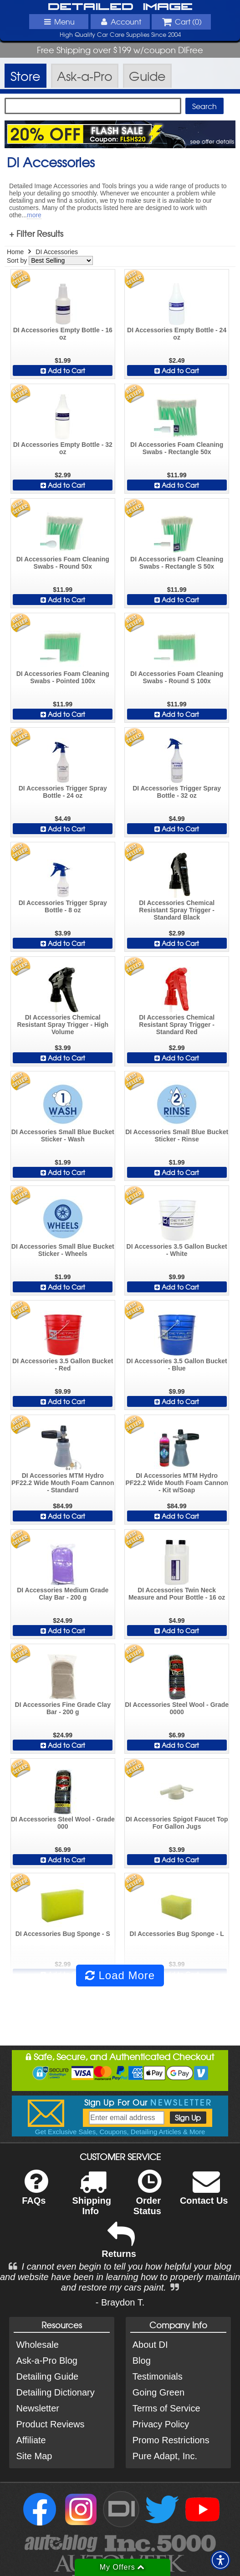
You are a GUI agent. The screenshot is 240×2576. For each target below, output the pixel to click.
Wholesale (37, 2345)
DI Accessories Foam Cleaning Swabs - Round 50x (62, 562)
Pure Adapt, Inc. (165, 2456)
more (34, 215)
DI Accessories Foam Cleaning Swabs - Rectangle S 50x (176, 562)
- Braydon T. (120, 2302)
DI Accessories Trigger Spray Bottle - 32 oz (177, 792)
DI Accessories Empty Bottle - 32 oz (62, 448)
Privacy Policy (161, 2424)
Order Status (147, 2198)
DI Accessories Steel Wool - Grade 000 (63, 1823)
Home (15, 251)
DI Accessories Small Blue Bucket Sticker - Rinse (176, 1135)
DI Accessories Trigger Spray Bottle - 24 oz (63, 792)
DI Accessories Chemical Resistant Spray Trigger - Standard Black (176, 910)
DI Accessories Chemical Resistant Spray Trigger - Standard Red (176, 1024)
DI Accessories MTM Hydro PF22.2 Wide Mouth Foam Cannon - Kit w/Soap (176, 1483)
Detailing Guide (47, 2376)
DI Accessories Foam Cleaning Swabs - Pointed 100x (62, 677)
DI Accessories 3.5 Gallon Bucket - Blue (177, 1364)
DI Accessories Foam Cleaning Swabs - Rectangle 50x (176, 448)
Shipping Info (91, 2198)
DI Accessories (57, 251)
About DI (150, 2345)
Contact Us (204, 2193)
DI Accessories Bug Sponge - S (62, 1933)
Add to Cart (63, 370)
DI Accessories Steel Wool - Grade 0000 (177, 1708)
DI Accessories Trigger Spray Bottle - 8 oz (63, 906)
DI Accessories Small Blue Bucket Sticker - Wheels (62, 1250)
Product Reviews (50, 2424)
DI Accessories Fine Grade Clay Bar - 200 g (63, 1708)
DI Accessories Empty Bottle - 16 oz (62, 333)
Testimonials (158, 2376)
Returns (119, 2246)
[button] (220, 2560)
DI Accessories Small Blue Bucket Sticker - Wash (62, 1135)
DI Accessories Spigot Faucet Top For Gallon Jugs (177, 1823)
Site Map (34, 2456)
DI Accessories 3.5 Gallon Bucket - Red (62, 1364)
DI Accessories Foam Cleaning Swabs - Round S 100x (176, 677)
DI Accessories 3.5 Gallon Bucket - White (177, 1250)
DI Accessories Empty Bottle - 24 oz (176, 333)
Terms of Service (166, 2408)
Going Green (159, 2392)
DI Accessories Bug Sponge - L (177, 1933)
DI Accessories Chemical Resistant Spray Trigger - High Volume (62, 1024)
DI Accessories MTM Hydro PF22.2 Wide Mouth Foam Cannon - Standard (62, 1483)
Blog (142, 2361)
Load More (120, 1975)
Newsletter (37, 2408)
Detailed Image (120, 7)
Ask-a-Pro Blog (46, 2361)
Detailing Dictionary (55, 2392)
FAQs (35, 2193)
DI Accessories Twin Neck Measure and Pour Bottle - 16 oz (176, 1593)
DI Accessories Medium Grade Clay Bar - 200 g (62, 1593)
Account (120, 21)
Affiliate (31, 2440)
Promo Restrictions (171, 2440)
